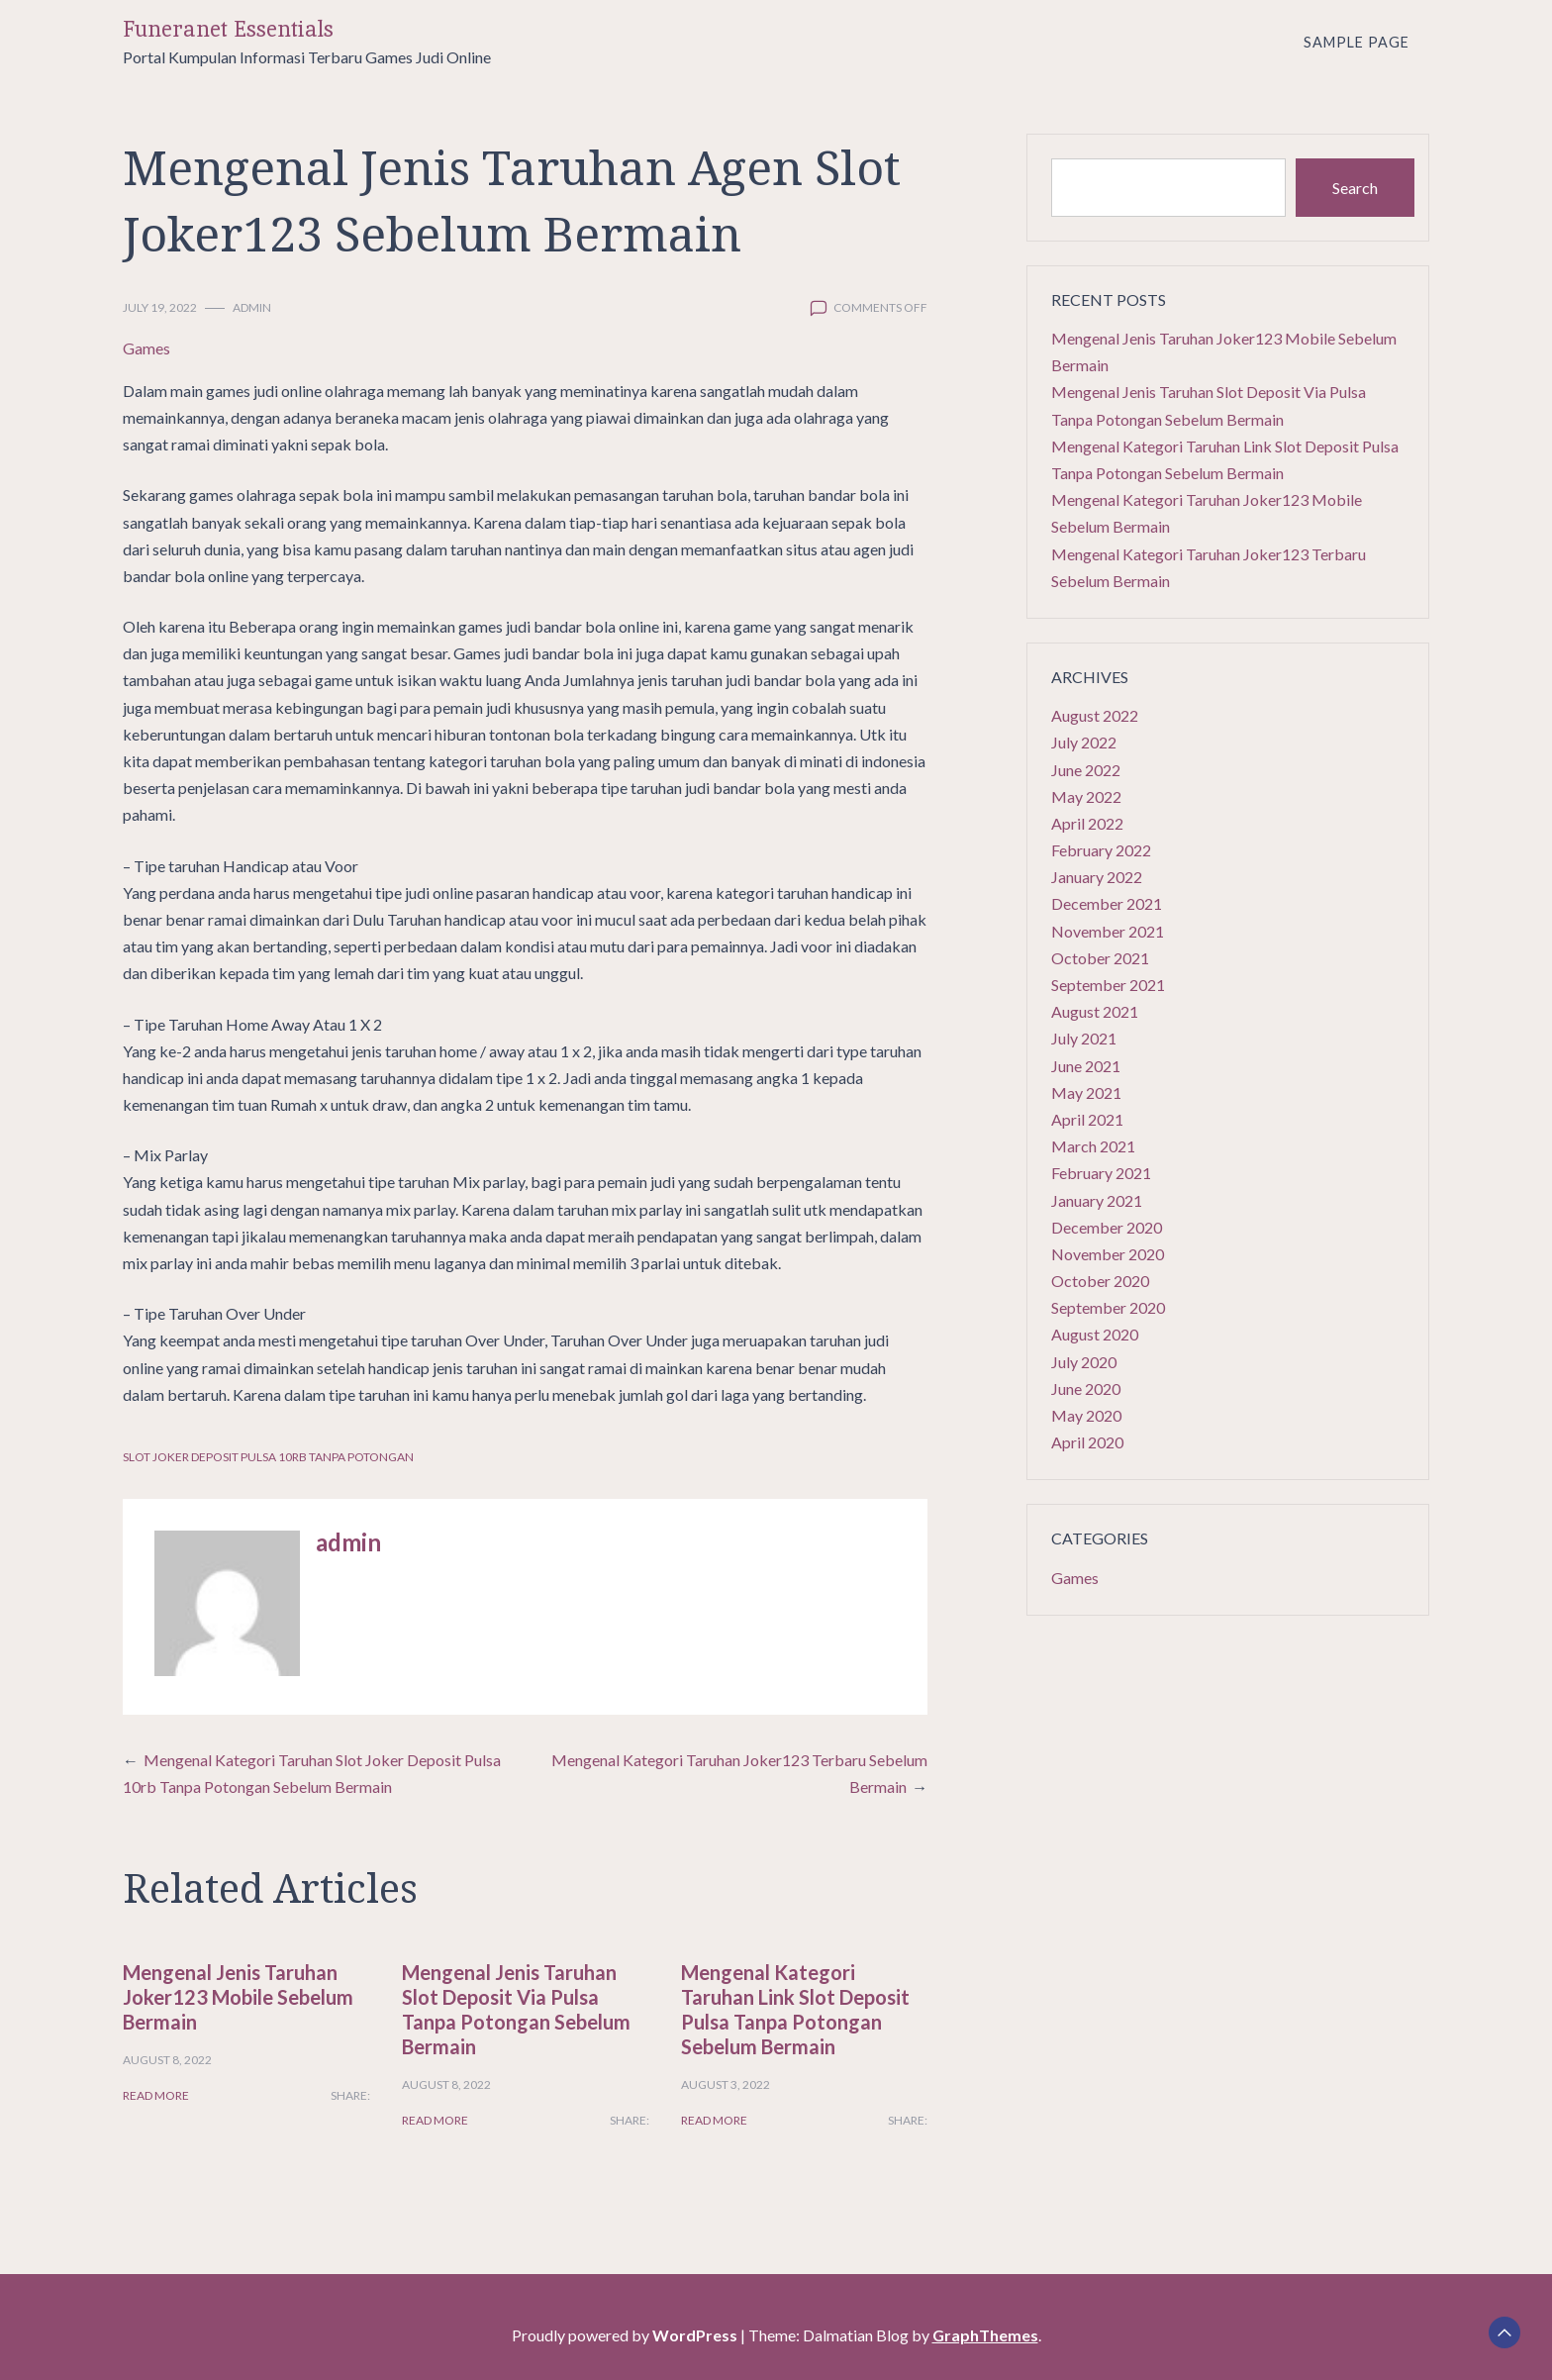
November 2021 (1107, 931)
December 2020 (1106, 1227)
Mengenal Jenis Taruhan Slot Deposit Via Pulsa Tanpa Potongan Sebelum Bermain (516, 2009)
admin (252, 307)
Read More (156, 2095)
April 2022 (1087, 823)
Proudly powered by (626, 2335)
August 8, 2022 (167, 2059)
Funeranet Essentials (228, 29)
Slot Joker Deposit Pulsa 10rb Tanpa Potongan (268, 1456)
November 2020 (1107, 1253)
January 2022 (1096, 876)
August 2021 (1094, 1011)
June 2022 (1085, 769)
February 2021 (1101, 1172)
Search (1355, 187)
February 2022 (1101, 850)
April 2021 (1087, 1119)
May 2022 (1086, 796)
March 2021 (1093, 1146)
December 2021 (1106, 903)
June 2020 (1085, 1388)
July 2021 (1083, 1038)
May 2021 (1086, 1092)
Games (146, 348)
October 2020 (1100, 1280)
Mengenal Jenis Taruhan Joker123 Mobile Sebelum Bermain (238, 1996)
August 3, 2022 (725, 2084)
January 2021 (1096, 1200)
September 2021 (1108, 984)
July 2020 (1083, 1361)
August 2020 (1094, 1334)
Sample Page (1356, 42)
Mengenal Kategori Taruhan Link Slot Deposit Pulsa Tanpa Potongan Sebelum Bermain (795, 2009)
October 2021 (1100, 957)
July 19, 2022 (160, 307)
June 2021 (1085, 1065)
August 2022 (1094, 715)
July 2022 (1083, 742)
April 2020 (1087, 1442)
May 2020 (1086, 1415)
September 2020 (1108, 1307)
